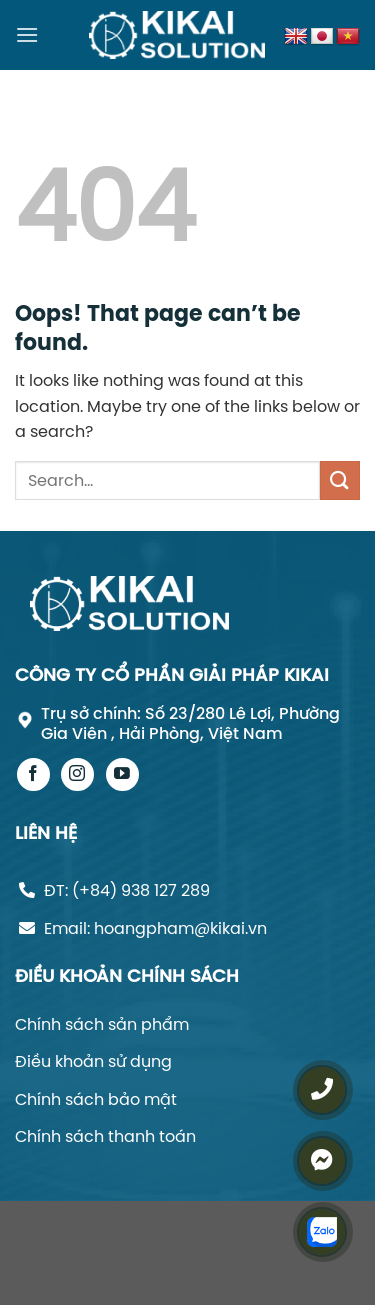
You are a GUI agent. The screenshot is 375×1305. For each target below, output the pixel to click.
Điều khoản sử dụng (93, 1061)
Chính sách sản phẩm (102, 1024)
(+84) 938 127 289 (141, 890)
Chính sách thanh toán (105, 1136)
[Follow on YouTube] (122, 774)
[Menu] (27, 34)
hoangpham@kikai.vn (180, 928)
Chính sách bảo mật (96, 1099)
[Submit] (340, 480)
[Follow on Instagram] (77, 774)
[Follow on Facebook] (33, 774)
